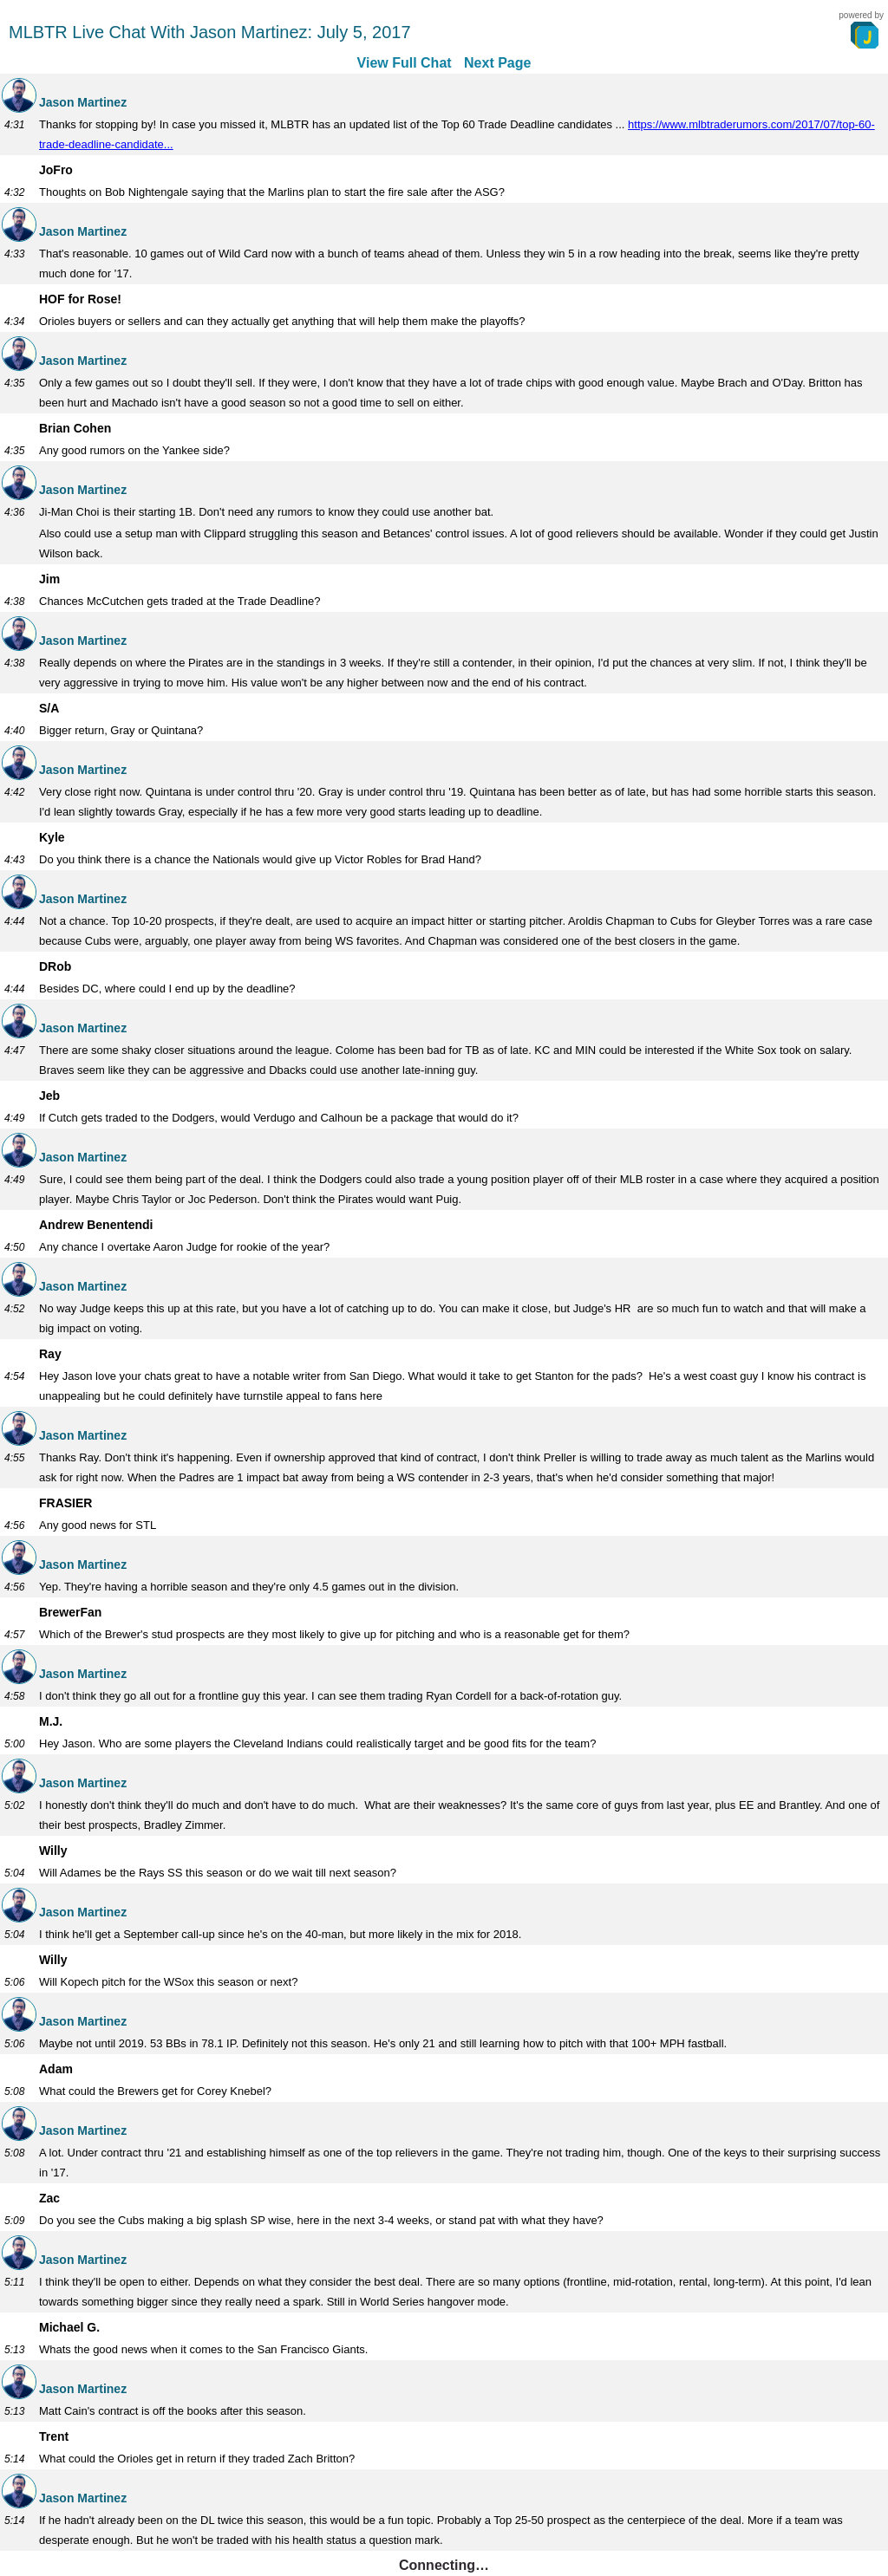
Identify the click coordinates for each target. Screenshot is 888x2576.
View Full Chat (404, 62)
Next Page (497, 62)
